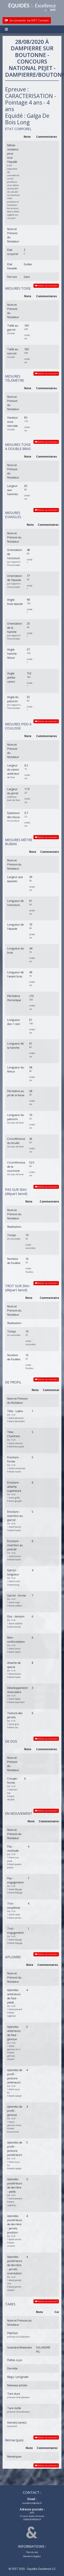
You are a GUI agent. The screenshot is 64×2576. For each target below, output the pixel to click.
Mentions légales (32, 2556)
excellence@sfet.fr (32, 2503)
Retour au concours (46, 285)
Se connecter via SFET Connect (27, 20)
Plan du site (32, 2552)
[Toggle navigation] (7, 29)
